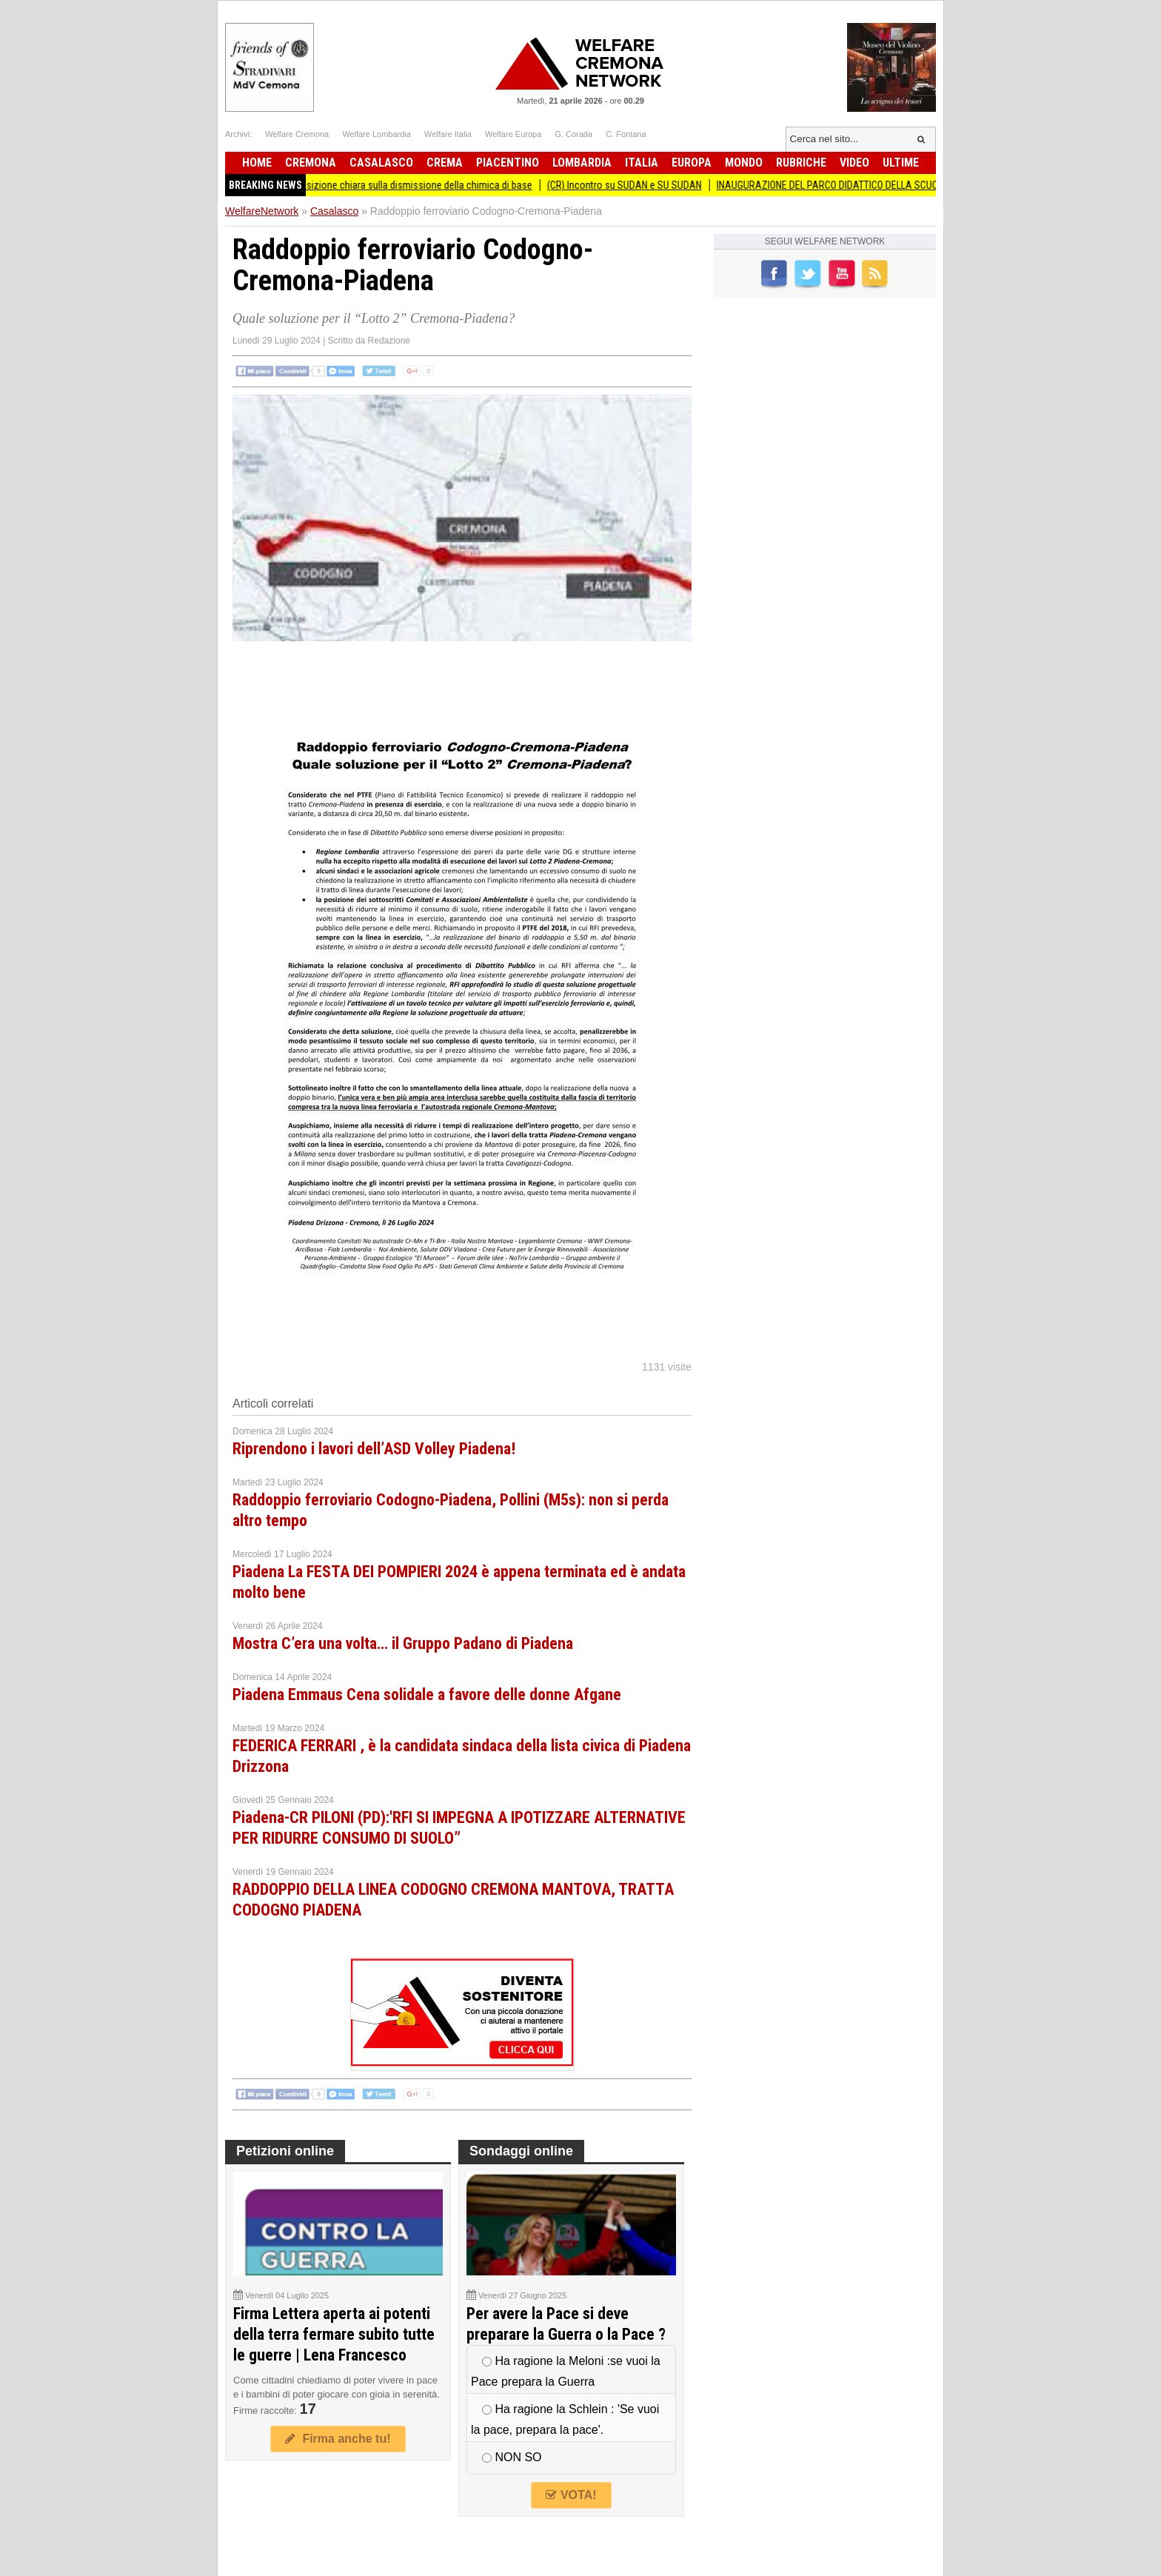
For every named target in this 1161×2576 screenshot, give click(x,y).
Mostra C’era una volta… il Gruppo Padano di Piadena (402, 1643)
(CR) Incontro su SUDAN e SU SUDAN (643, 185)
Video (854, 162)
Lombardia (582, 162)
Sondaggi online (521, 2151)
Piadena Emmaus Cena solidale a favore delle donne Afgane (426, 1694)
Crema (444, 162)
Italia (641, 162)
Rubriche (801, 162)
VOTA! (571, 2495)
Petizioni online (285, 2151)
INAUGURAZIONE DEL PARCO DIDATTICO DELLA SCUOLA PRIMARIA (876, 185)
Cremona (310, 162)
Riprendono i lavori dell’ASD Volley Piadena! (373, 1448)
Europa (692, 162)
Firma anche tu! (337, 2438)
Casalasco (381, 162)
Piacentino (507, 162)
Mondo (744, 162)
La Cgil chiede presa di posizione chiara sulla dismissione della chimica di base (385, 185)
